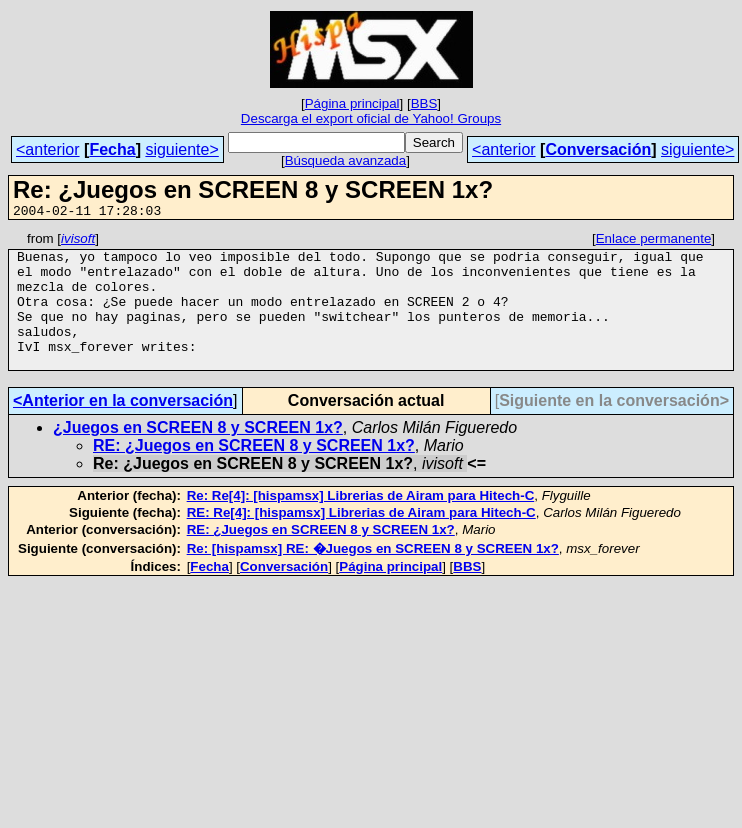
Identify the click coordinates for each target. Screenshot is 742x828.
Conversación (598, 149)
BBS (424, 103)
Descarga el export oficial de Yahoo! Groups (371, 118)
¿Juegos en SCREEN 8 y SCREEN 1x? (198, 454)
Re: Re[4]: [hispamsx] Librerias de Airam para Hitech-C (361, 522)
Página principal (352, 103)
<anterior (48, 149)
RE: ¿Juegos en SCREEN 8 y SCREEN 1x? (254, 472)
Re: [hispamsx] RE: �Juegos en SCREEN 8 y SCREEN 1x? (373, 575)
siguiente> (181, 149)
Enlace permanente (654, 241)
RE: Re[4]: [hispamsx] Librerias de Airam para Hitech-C (361, 539)
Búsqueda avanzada (346, 160)
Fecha (112, 149)
